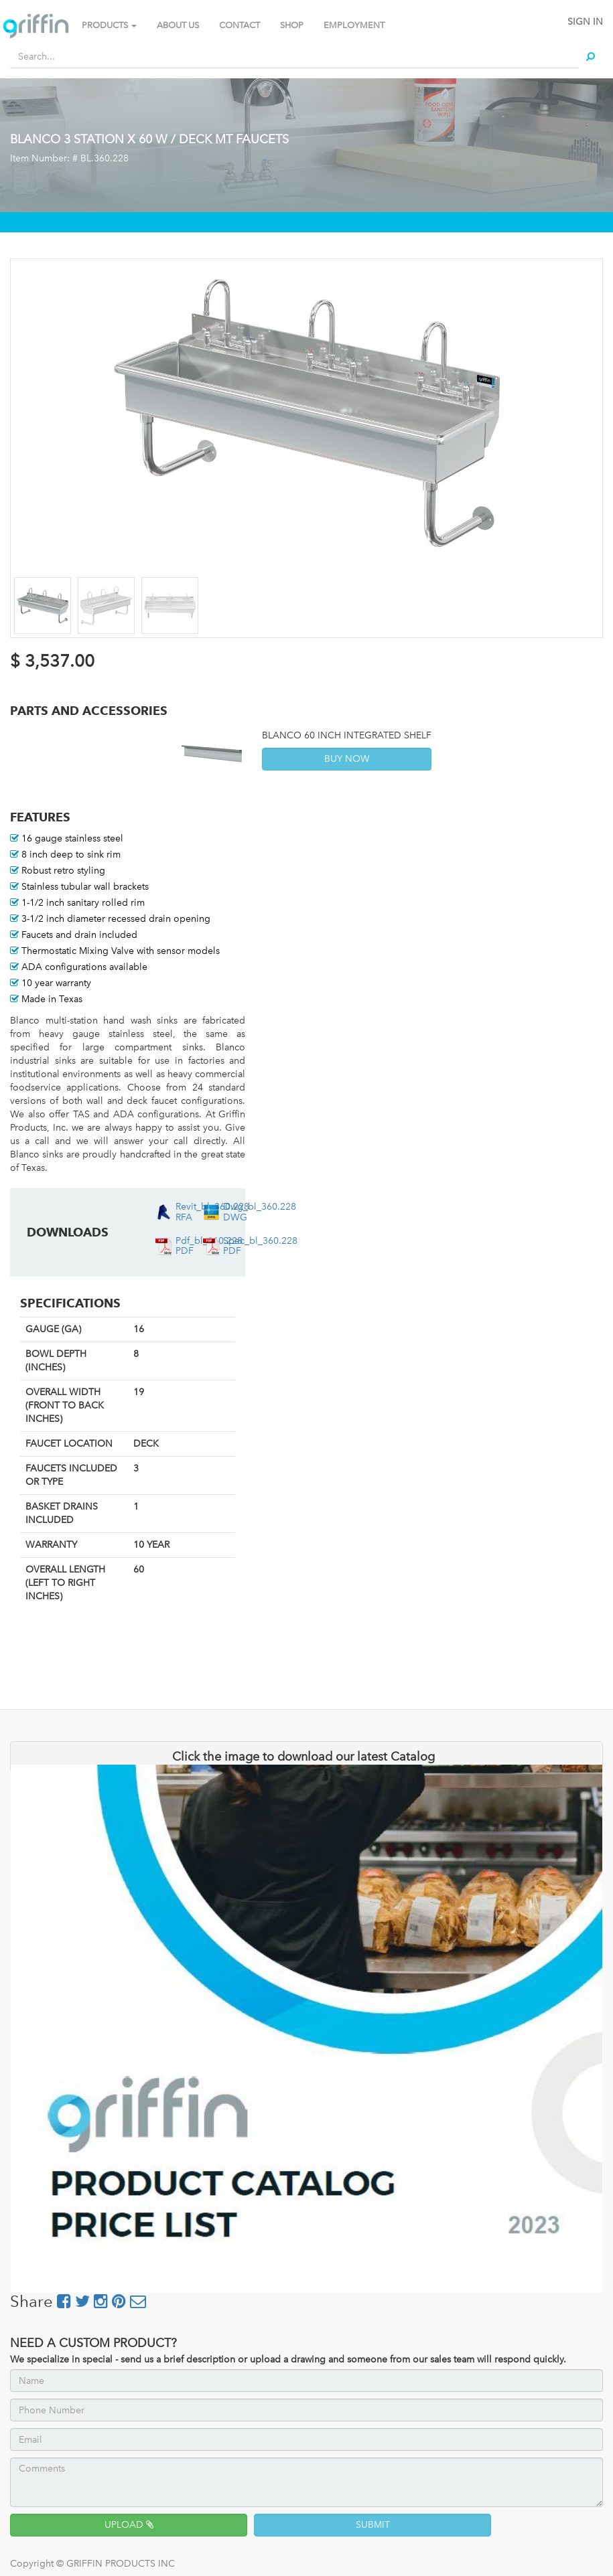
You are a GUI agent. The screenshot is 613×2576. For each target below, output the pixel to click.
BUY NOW (347, 758)
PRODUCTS (109, 25)
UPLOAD (129, 2524)
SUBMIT (373, 2524)
